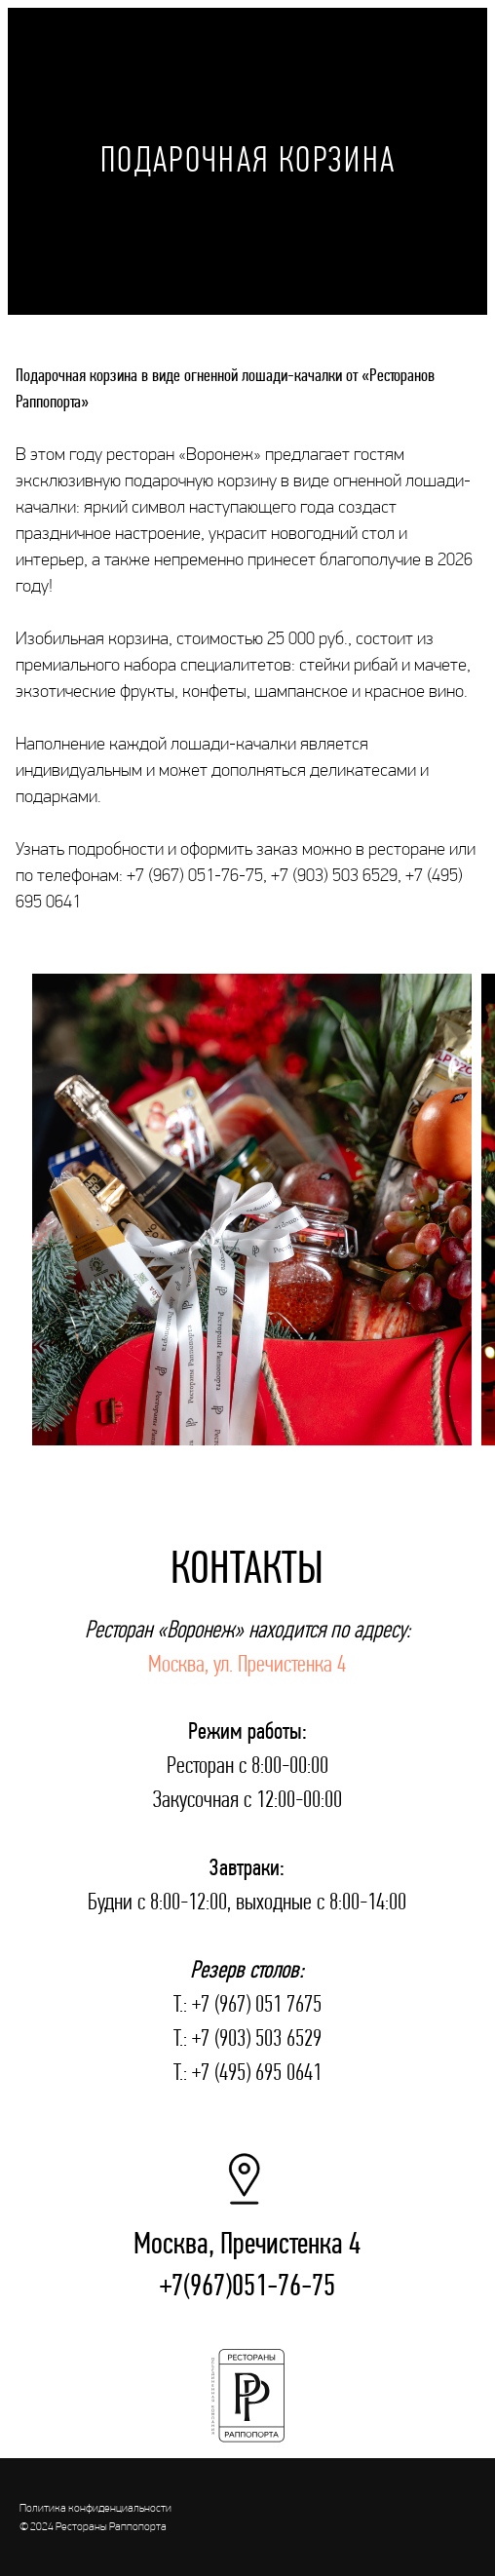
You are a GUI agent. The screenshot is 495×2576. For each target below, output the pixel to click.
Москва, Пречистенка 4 (247, 2242)
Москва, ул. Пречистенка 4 (247, 1663)
